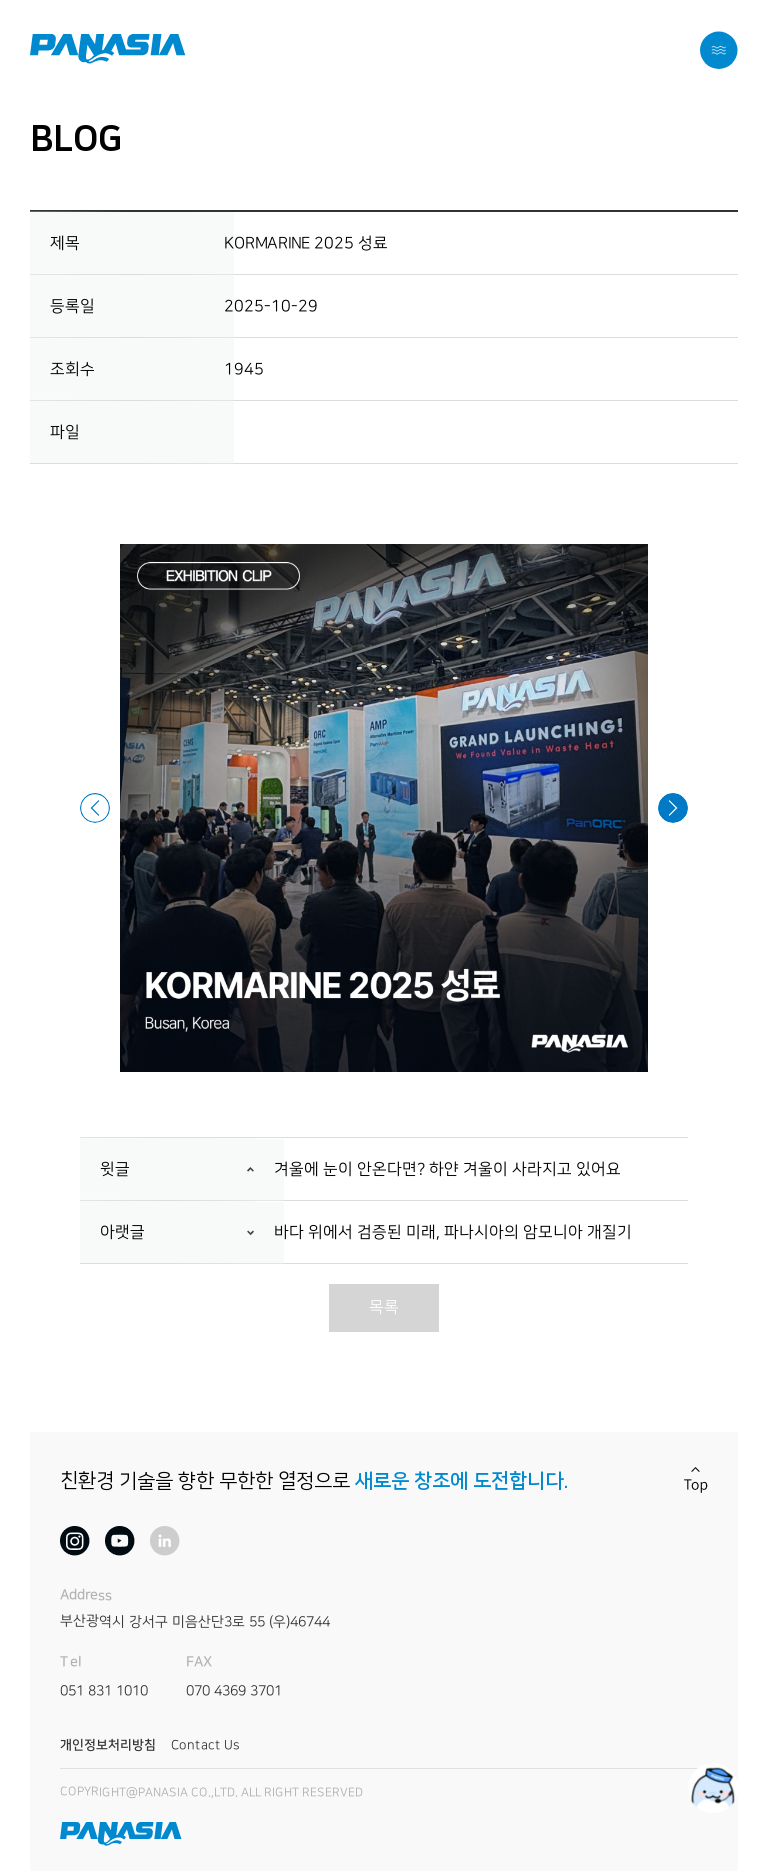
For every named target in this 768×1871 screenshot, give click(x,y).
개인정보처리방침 (108, 1745)
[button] (95, 808)
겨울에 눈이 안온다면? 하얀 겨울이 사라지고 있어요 (447, 1169)
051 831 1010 (104, 1691)
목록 (384, 1307)
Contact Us (205, 1745)
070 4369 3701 (234, 1691)
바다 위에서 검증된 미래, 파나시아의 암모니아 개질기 (453, 1232)
